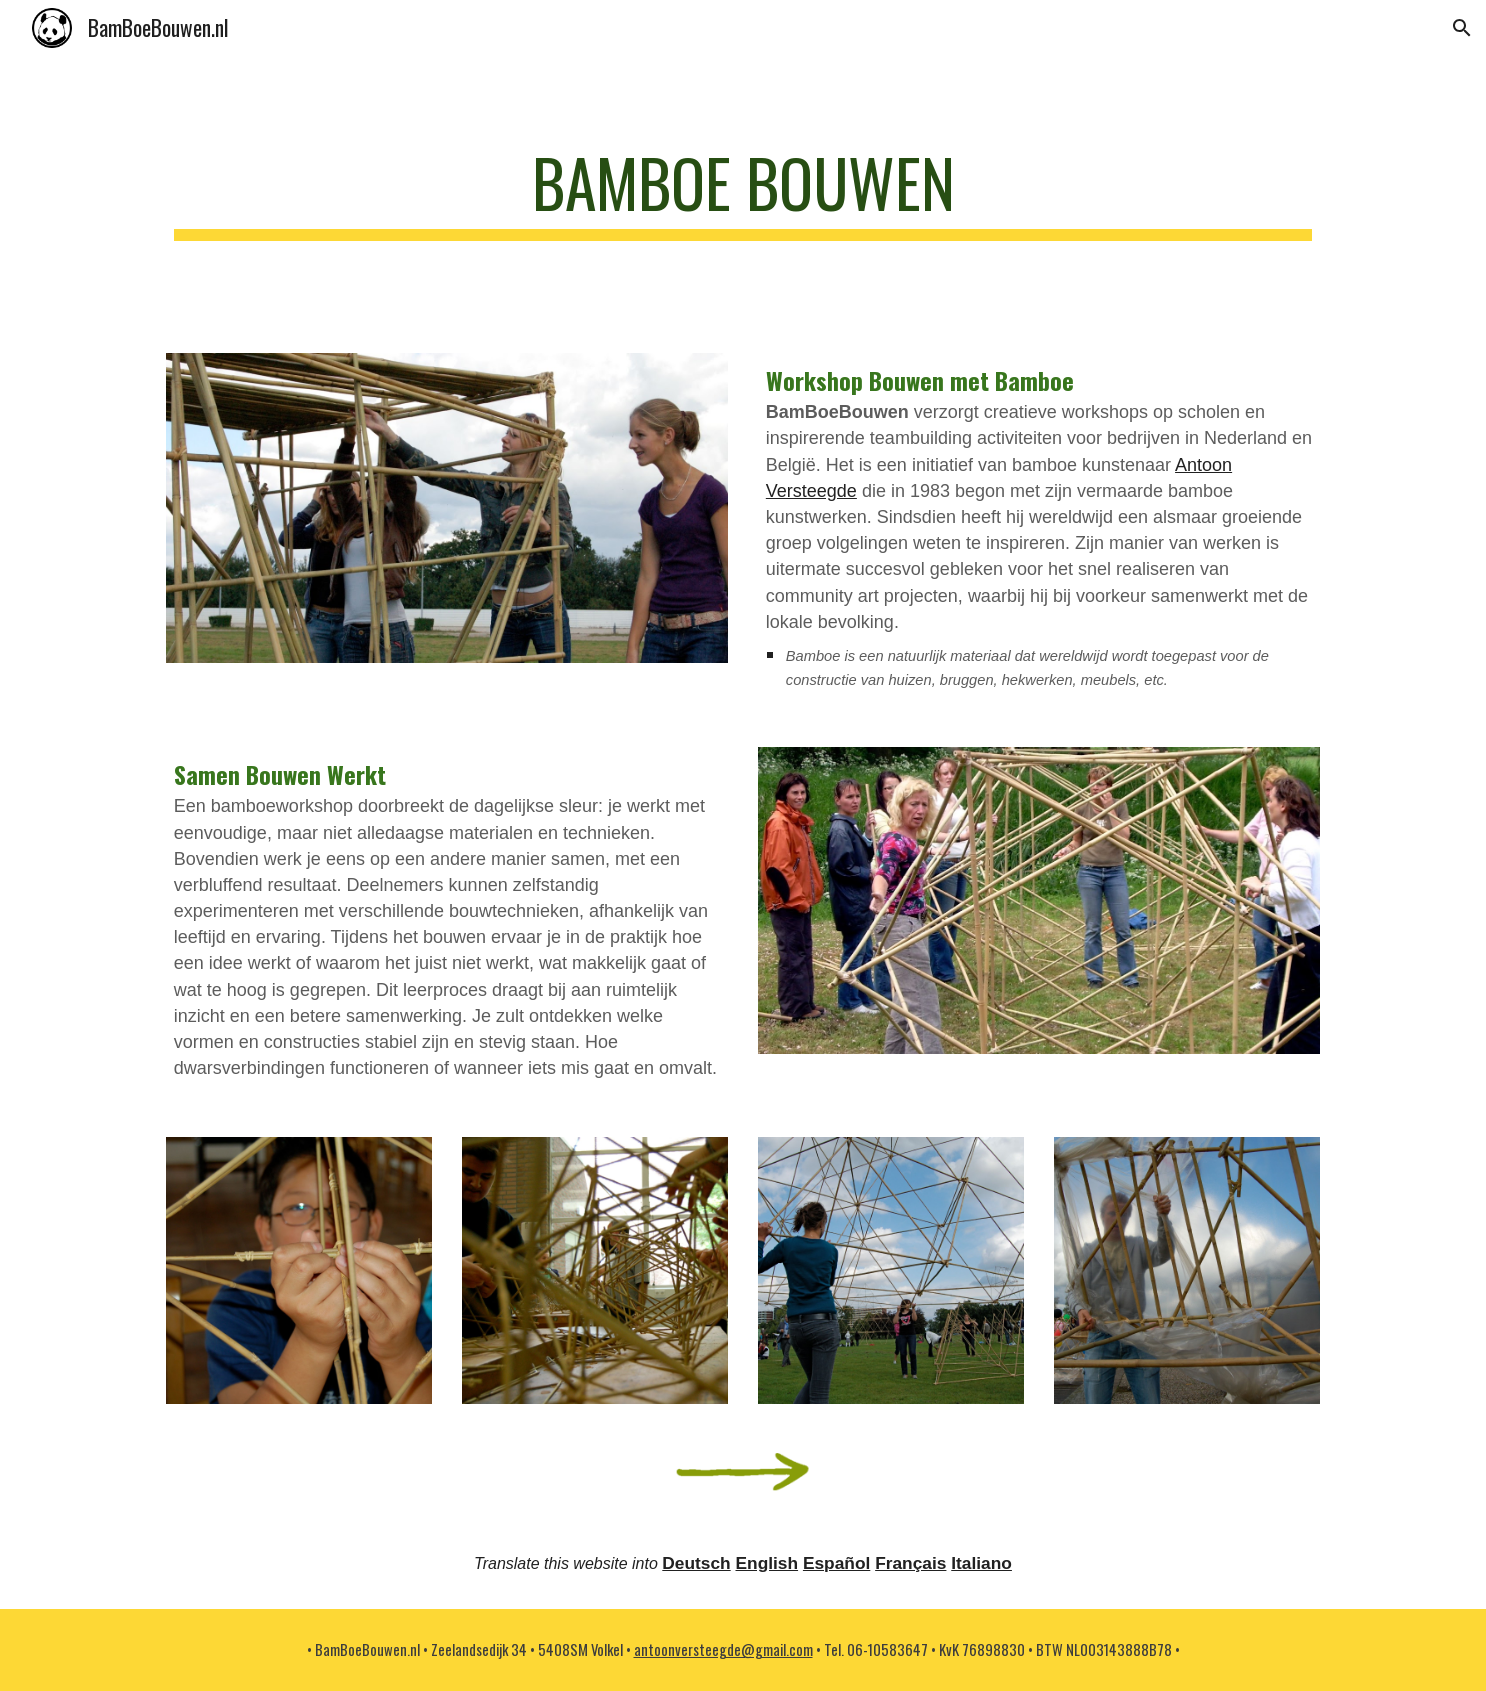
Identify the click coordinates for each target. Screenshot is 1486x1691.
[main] (743, 192)
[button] (1462, 28)
